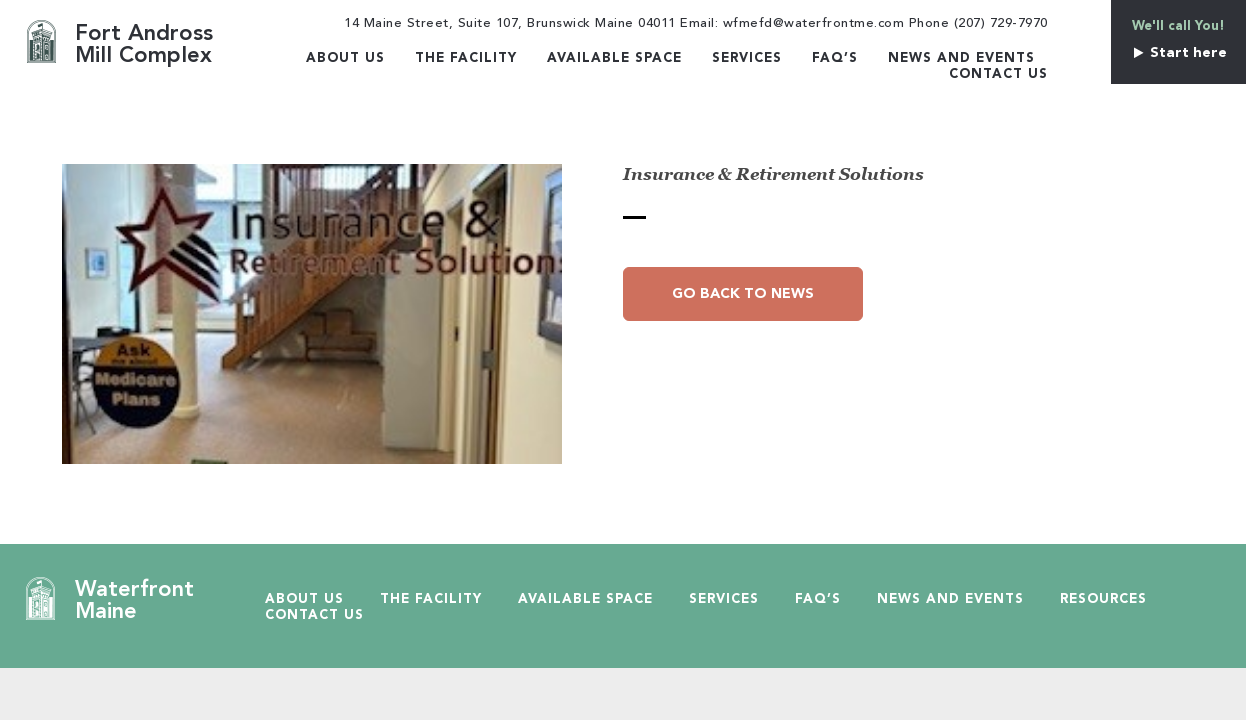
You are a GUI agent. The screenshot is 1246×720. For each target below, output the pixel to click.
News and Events (961, 58)
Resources (1103, 599)
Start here (1179, 53)
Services (747, 58)
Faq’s (835, 58)
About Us (345, 58)
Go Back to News (743, 294)
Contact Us (998, 74)
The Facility (466, 58)
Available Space (614, 58)
